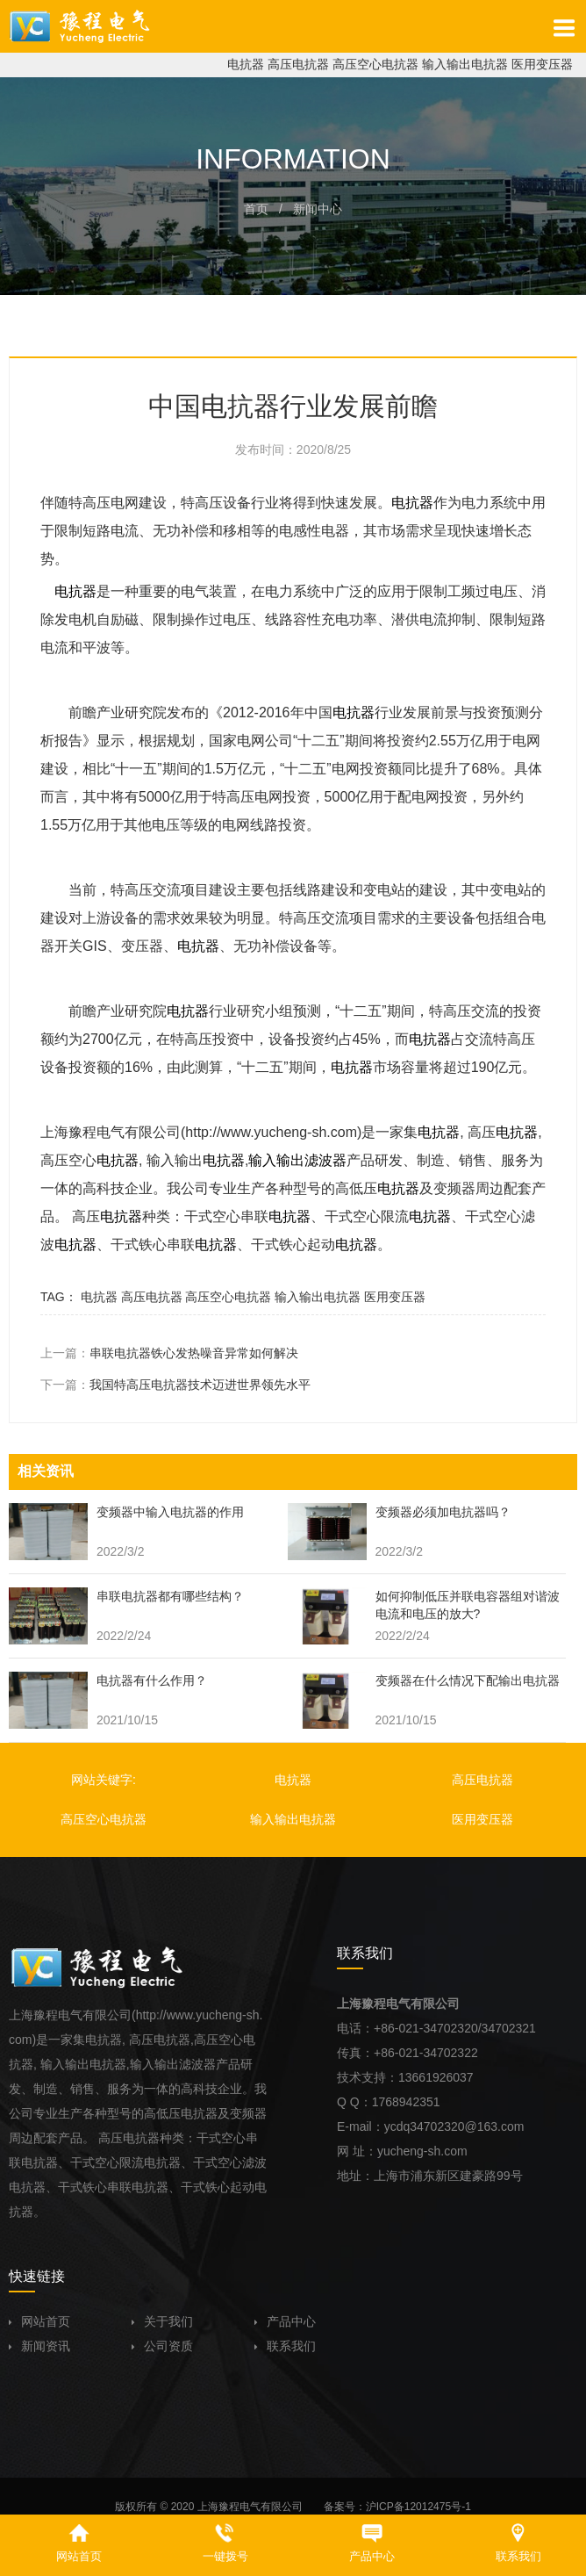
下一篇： (175, 1385)
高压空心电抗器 (375, 64)
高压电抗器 (298, 64)
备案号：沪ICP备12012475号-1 (397, 2506)
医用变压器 (542, 64)
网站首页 (39, 2321)
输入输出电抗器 (465, 64)
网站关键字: (103, 1780)
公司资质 (162, 2346)
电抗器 (245, 64)
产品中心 (285, 2321)
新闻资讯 (39, 2346)
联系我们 (285, 2346)
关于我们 (162, 2321)
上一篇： (169, 1353)
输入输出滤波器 (297, 1160)
